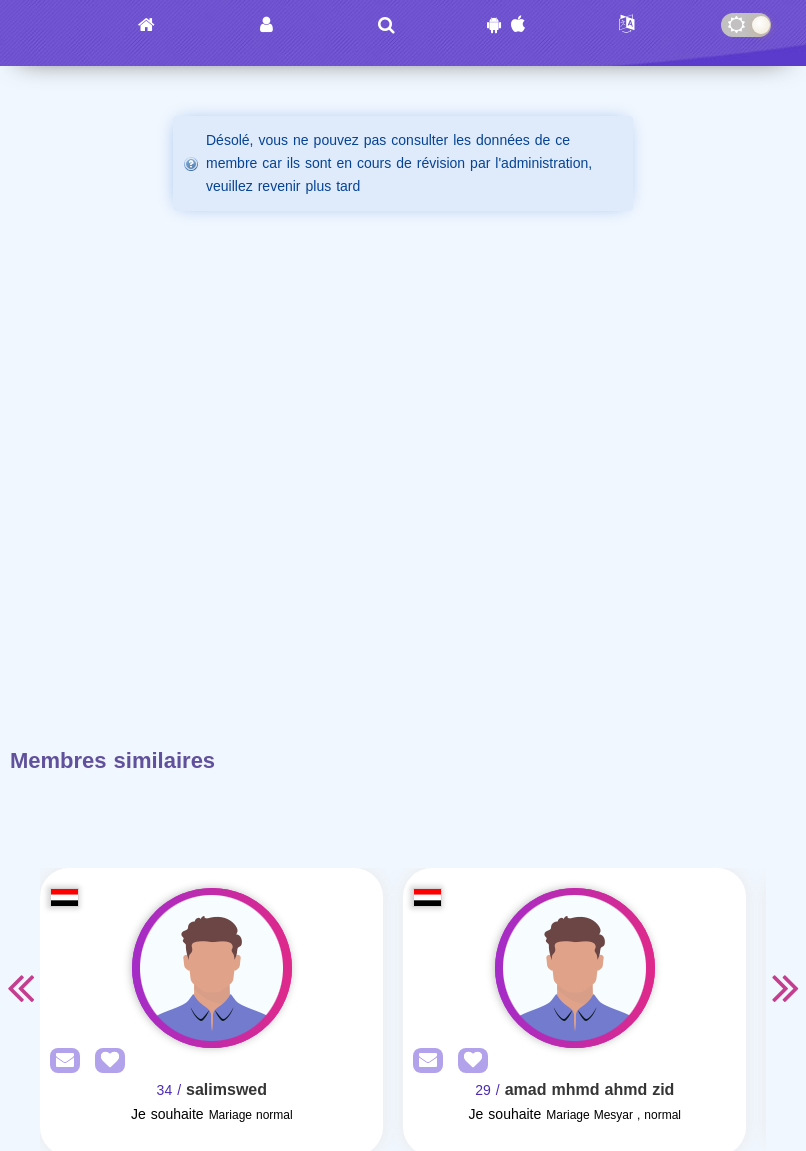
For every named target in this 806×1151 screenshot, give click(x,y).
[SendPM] (60, 1061)
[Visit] (211, 968)
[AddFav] (105, 1061)
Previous (20, 987)
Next (786, 987)
